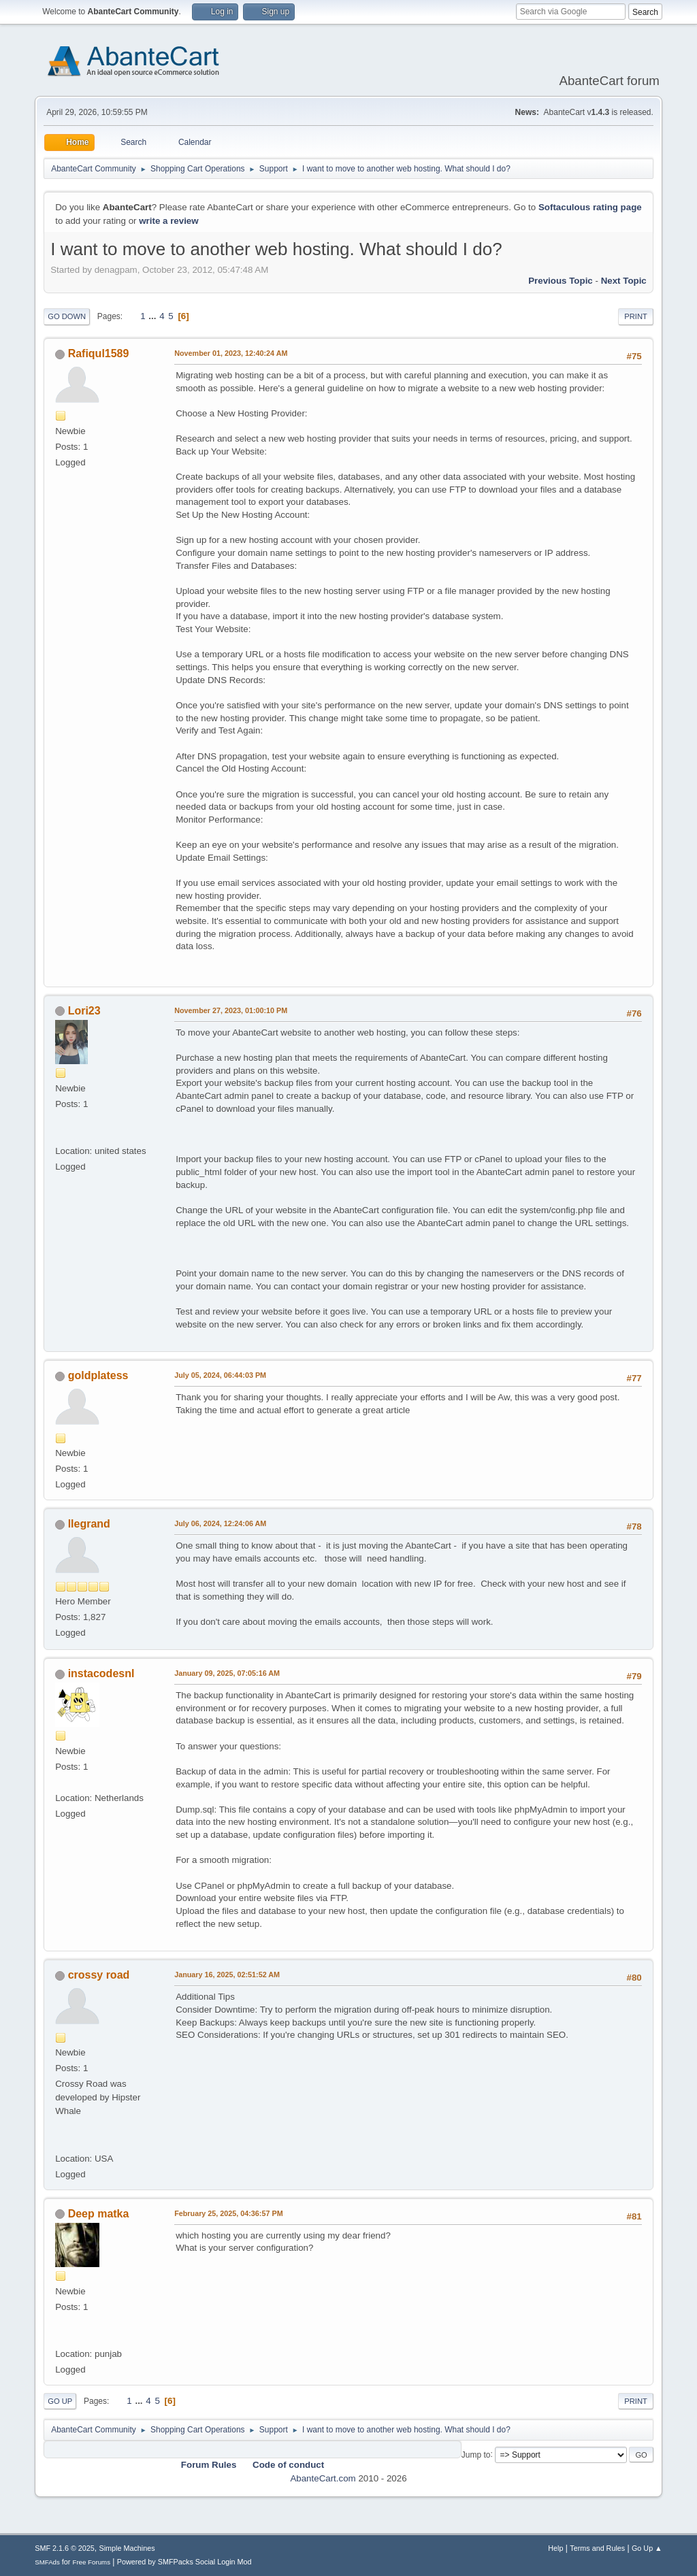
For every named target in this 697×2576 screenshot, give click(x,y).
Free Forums (91, 2562)
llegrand (89, 1524)
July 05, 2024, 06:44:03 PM (220, 1375)
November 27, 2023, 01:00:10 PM (230, 1010)
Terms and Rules (597, 2548)
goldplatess (98, 1375)
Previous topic (560, 281)
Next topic (624, 281)
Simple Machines (127, 2548)
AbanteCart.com (322, 2478)
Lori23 (84, 1011)
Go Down (67, 316)
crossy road (99, 1975)
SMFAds (47, 2562)
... (153, 316)
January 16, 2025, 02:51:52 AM (227, 1974)
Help (555, 2548)
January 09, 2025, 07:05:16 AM (227, 1673)
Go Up (60, 2401)
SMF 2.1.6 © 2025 (65, 2548)
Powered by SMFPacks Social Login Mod (184, 2562)
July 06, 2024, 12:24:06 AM (220, 1523)
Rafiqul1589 (98, 353)
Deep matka (98, 2213)
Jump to (476, 2454)
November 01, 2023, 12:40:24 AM (230, 353)
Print (635, 316)
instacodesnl (101, 1673)
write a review (168, 221)
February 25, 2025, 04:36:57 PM (228, 2213)
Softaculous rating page (590, 207)
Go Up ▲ (647, 2548)
